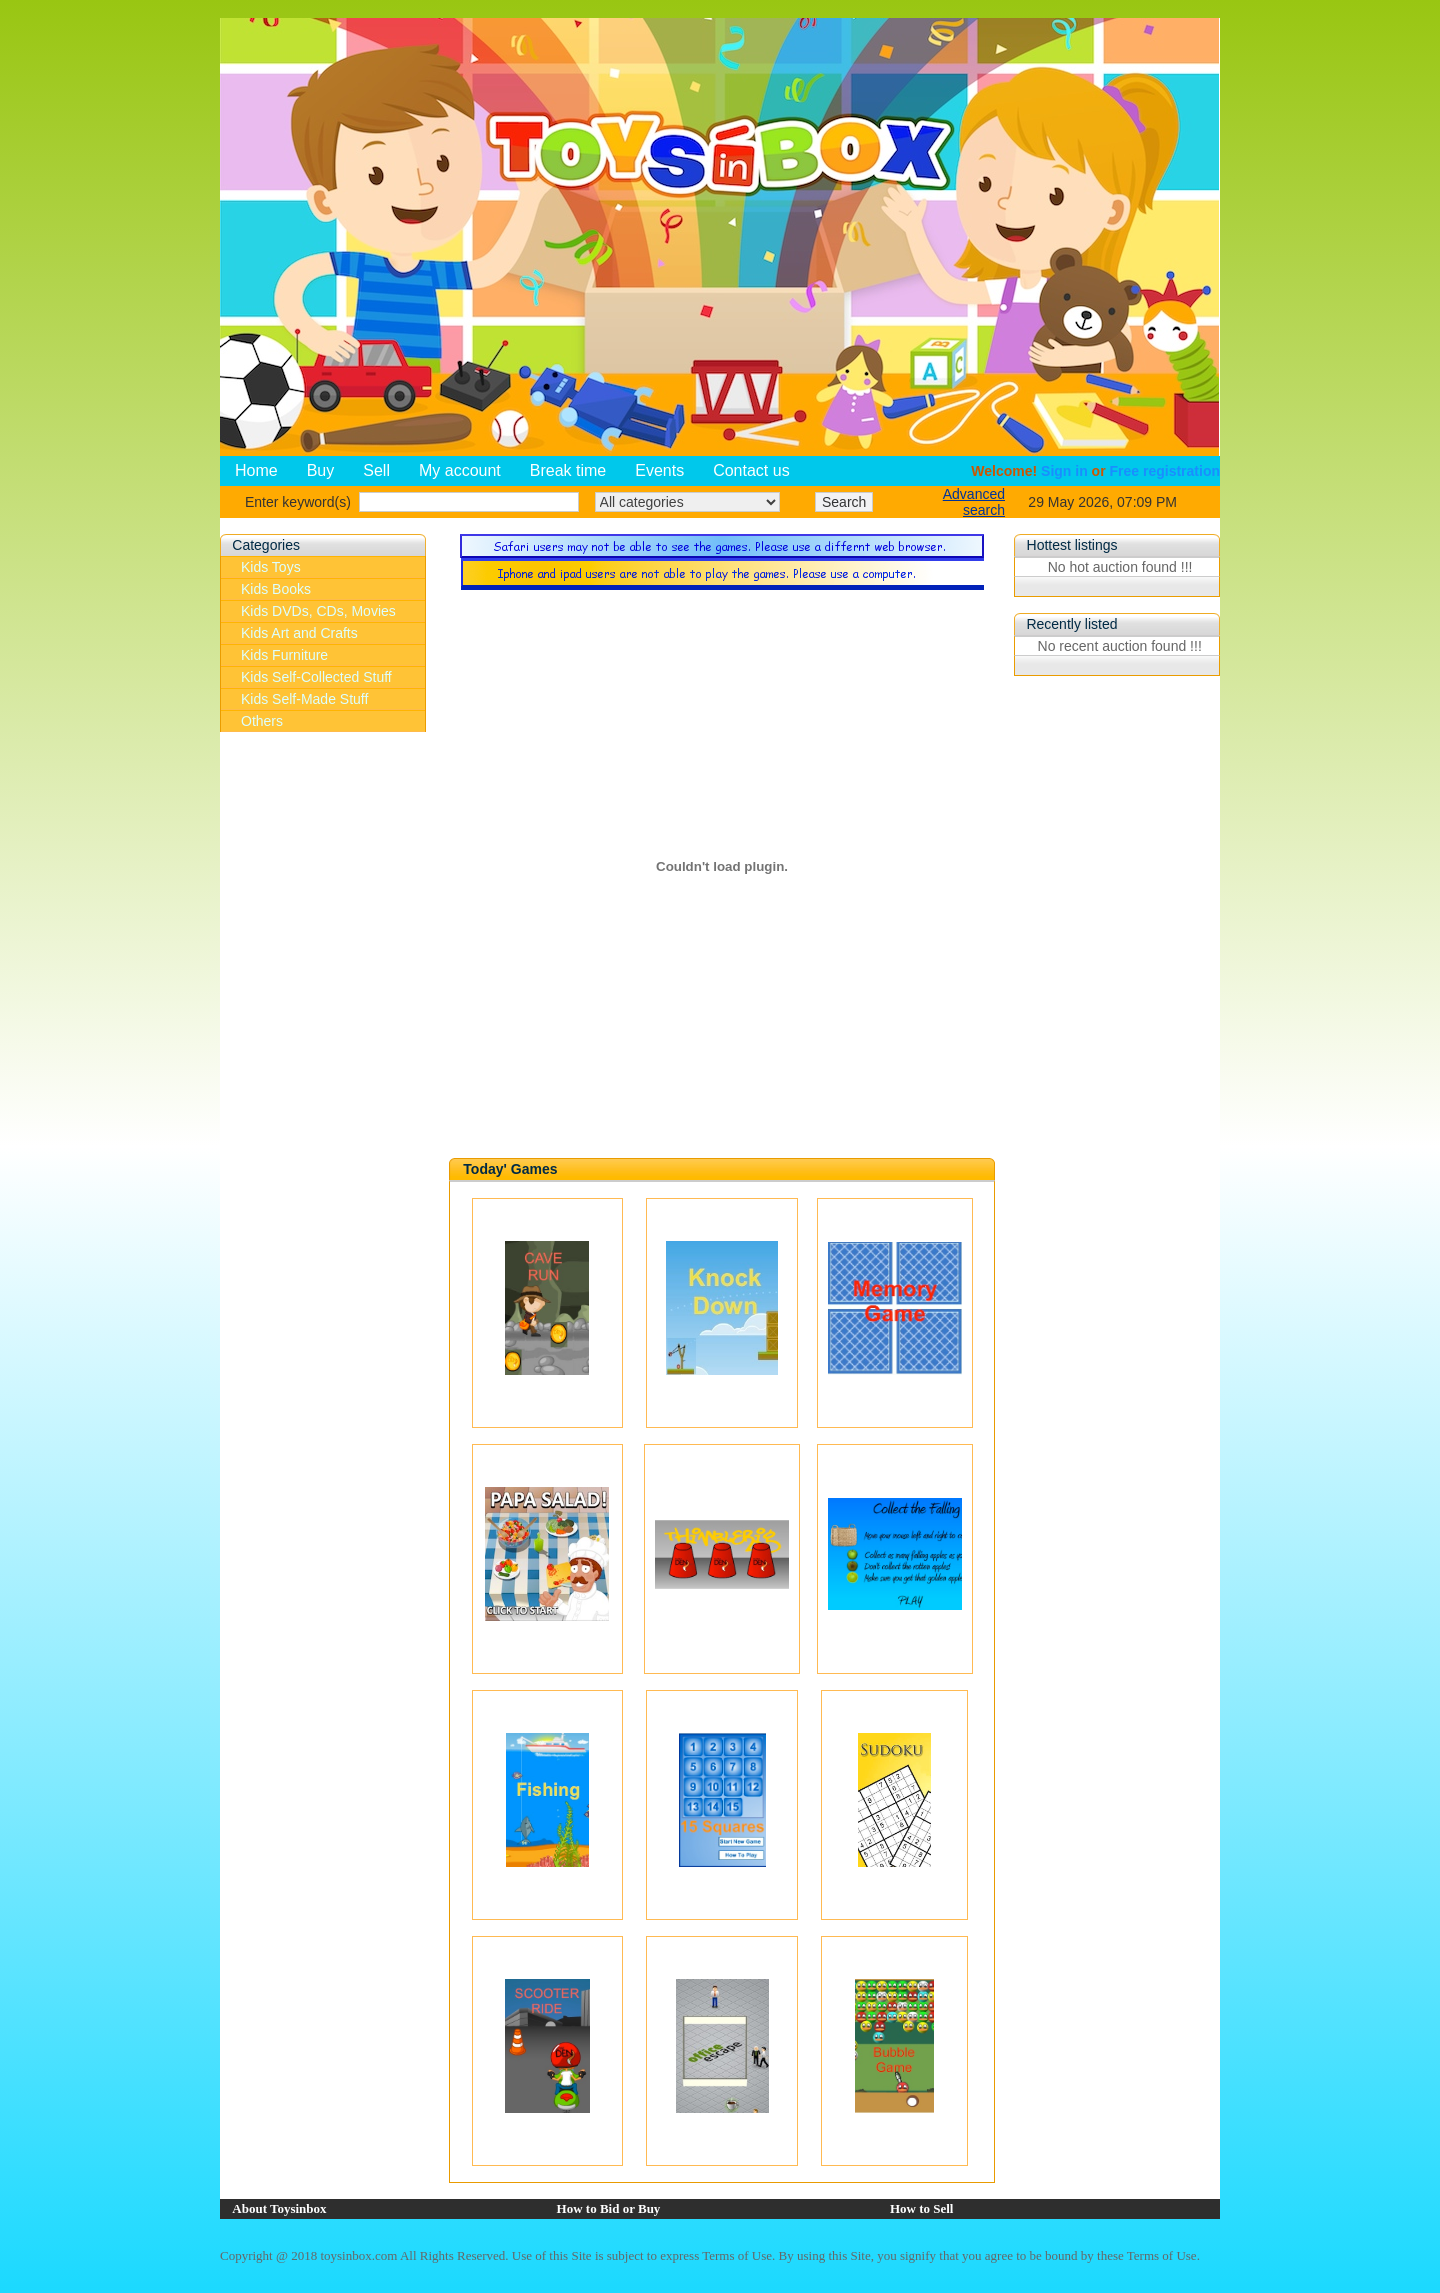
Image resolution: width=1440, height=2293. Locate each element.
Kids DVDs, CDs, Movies (318, 611)
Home (256, 470)
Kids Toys (271, 567)
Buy (321, 470)
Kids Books (276, 589)
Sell (376, 470)
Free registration (1165, 471)
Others (262, 721)
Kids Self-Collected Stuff (316, 677)
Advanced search (974, 502)
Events (659, 470)
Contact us (751, 470)
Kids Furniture (284, 655)
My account (460, 470)
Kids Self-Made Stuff (304, 699)
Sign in (1064, 471)
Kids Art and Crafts (299, 633)
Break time (568, 470)
